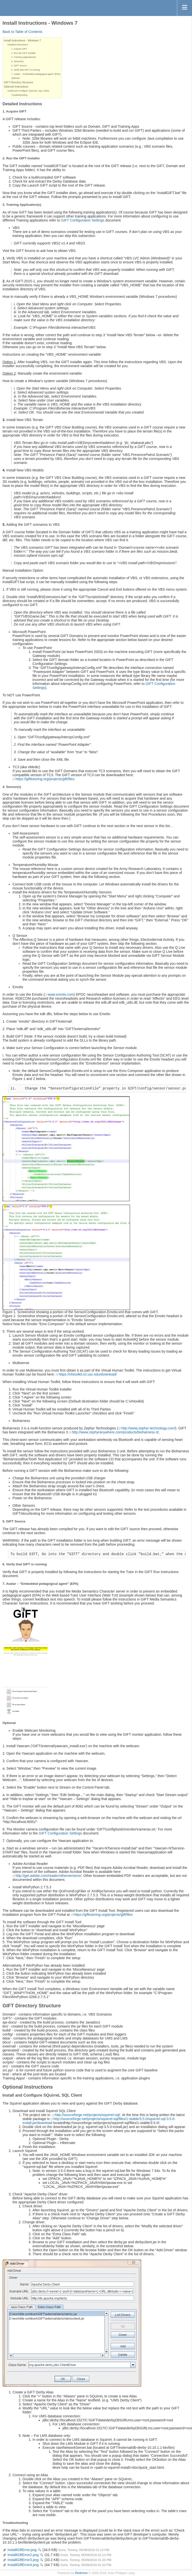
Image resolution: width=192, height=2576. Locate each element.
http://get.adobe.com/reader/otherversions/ (49, 1876)
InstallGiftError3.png (23, 2560)
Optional (15, 78)
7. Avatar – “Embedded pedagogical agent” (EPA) (35, 74)
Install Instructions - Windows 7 (22, 40)
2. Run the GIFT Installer (23, 53)
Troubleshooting (19, 95)
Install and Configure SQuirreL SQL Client (28, 91)
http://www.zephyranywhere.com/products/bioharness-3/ (115, 1432)
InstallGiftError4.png (23, 2565)
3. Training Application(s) (23, 57)
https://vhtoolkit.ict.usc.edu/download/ (88, 1374)
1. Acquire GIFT (19, 49)
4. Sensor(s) (17, 61)
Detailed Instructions (18, 44)
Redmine (81, 2573)
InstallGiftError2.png (23, 2555)
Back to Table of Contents (22, 32)
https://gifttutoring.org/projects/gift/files (45, 779)
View (40, 2550)
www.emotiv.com (61, 994)
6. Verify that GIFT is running (25, 70)
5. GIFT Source (18, 65)
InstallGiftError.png (22, 2550)
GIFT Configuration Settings (82, 220)
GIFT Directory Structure (18, 82)
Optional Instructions (16, 86)
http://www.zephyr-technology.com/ (148, 1428)
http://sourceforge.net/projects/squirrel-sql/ (87, 2115)
